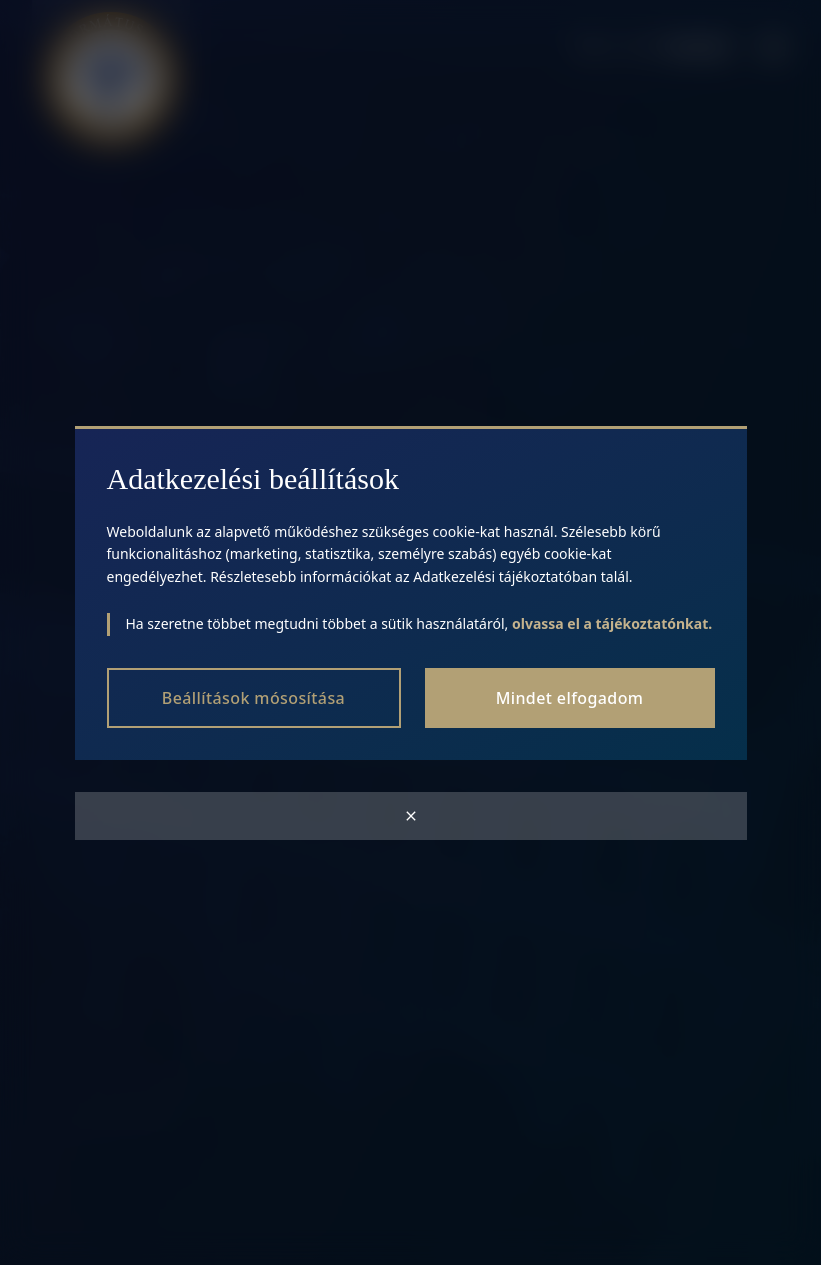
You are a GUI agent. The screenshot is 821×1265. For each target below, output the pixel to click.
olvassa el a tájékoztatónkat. (612, 623)
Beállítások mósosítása (253, 698)
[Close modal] (411, 816)
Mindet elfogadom (570, 698)
